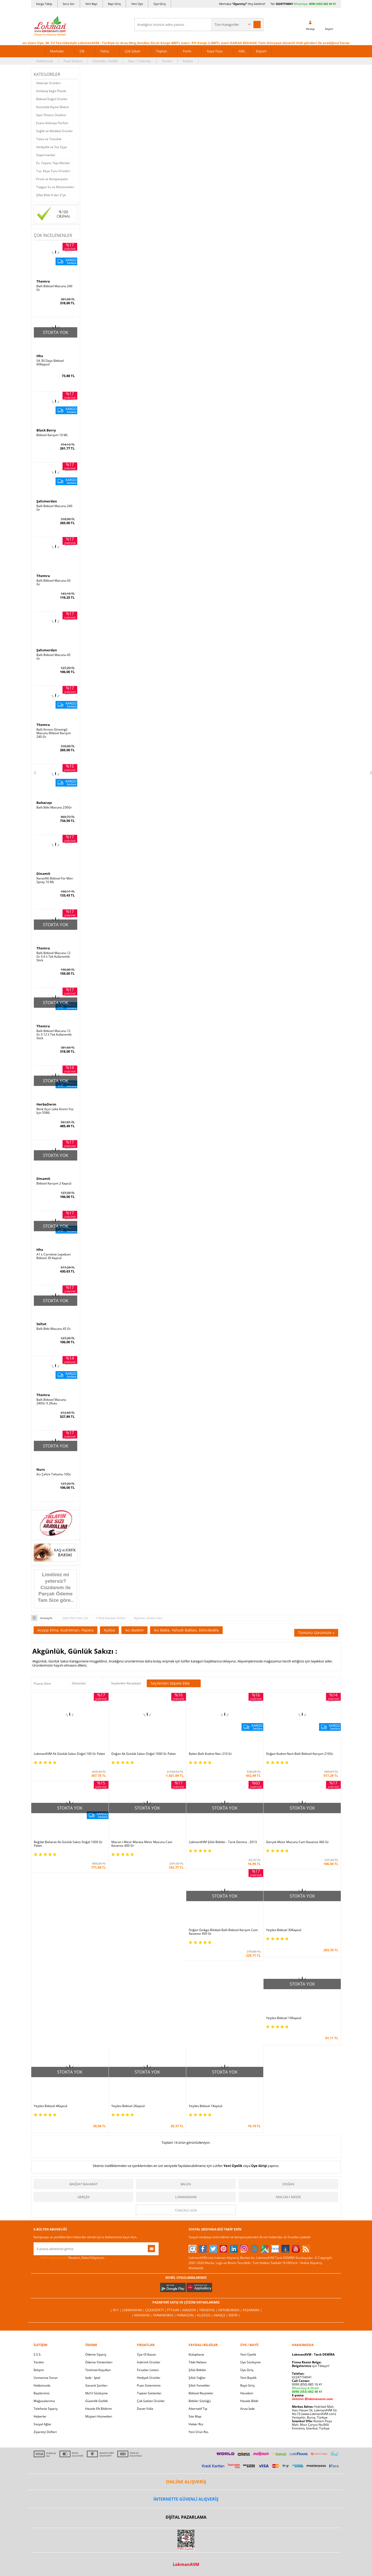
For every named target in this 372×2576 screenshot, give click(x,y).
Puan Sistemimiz (149, 2385)
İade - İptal (92, 2377)
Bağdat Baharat (83, 2184)
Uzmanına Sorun (46, 2377)
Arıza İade (247, 2408)
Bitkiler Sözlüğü (200, 2401)
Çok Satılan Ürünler (151, 2401)
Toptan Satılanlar (149, 2393)
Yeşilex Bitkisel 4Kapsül (50, 2106)
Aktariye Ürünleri (48, 83)
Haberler (40, 2416)
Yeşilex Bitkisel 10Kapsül (283, 2018)
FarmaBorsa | (165, 2315)
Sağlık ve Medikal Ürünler (54, 131)
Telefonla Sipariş (46, 2408)
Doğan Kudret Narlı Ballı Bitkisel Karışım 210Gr (299, 1754)
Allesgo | (205, 2315)
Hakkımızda (44, 61)
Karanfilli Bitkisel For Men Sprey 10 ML (54, 880)
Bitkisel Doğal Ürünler (52, 99)
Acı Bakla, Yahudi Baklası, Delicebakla (186, 1630)
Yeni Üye (137, 4)
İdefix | (234, 2315)
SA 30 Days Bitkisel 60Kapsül (50, 362)
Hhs (39, 356)
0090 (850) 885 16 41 (307, 2384)
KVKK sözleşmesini (54, 2257)
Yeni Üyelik (232, 2165)
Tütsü (104, 51)
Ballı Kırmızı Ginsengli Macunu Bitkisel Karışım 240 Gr (53, 733)
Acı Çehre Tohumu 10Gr (53, 1474)
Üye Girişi (259, 2165)
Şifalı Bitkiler (197, 2370)
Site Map (195, 2416)
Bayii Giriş (247, 2385)
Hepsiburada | (230, 2310)
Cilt (82, 51)
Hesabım (246, 2393)
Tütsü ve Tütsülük (48, 139)
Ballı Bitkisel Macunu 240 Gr (54, 288)
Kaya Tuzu (215, 51)
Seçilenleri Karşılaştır (126, 1683)
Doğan (288, 2184)
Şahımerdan (46, 501)
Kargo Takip (44, 4)
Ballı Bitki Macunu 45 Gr (53, 1329)
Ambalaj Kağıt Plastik (51, 91)
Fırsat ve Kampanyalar (52, 179)
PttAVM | (174, 2310)
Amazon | (190, 2310)
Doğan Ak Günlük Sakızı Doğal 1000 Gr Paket (143, 1754)
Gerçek (84, 2197)
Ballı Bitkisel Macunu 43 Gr (53, 582)
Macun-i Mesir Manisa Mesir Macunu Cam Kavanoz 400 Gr (141, 1843)
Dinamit (43, 873)
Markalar (57, 51)
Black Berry (46, 430)
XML (241, 51)
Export (261, 51)
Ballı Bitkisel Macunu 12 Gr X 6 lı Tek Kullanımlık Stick (53, 956)
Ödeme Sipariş (95, 2354)
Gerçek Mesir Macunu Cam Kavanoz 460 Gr (297, 1842)
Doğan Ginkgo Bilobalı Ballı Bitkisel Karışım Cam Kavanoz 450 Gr (223, 1931)
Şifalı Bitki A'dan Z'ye (51, 195)
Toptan (161, 51)
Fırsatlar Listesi (148, 2370)
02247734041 (284, 4)
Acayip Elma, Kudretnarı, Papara (65, 1630)
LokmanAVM (186, 2197)
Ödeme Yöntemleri (98, 2362)
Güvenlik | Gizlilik (105, 61)
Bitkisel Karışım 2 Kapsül (53, 1183)
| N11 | (116, 2310)
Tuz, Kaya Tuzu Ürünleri (53, 171)
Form (187, 51)
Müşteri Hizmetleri (98, 2416)
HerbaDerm (46, 1104)
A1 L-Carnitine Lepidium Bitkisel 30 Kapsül (53, 1256)
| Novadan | (142, 2315)
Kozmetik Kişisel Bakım (52, 107)
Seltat (41, 1324)
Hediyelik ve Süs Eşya (51, 147)
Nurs (40, 1469)
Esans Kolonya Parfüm (52, 123)
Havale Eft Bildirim (98, 2408)
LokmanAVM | (133, 2310)
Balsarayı (44, 802)
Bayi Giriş (114, 4)
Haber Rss (196, 2424)
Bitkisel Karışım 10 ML (52, 435)
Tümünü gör (186, 2210)
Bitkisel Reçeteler (201, 2393)
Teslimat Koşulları (98, 2370)
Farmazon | (187, 2315)
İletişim (188, 61)
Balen (186, 2184)
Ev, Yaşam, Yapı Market (53, 163)
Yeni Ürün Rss (198, 2432)
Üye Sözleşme (250, 2362)
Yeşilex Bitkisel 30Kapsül (283, 1930)
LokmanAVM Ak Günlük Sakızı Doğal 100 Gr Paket (69, 1754)
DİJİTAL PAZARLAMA (186, 2517)
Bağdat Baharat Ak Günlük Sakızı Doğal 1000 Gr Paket (68, 1843)
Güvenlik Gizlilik (96, 2401)
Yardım (167, 61)
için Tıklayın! (310, 2366)
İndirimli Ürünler (148, 2362)
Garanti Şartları (96, 2385)
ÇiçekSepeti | (156, 2310)
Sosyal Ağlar (42, 2424)
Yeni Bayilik (248, 2377)
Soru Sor (69, 4)
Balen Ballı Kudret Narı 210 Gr (210, 1754)
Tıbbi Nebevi (197, 2362)
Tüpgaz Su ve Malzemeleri (55, 187)
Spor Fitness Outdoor (51, 115)
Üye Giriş (159, 4)
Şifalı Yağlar (197, 2377)
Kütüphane (196, 2354)
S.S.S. (37, 2354)
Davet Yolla (145, 2408)
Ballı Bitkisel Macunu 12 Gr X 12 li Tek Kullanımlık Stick (54, 1034)
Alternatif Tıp (198, 2408)
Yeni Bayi (91, 4)
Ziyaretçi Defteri (45, 2432)
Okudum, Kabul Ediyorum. (69, 2257)
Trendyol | (208, 2310)
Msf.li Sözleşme (96, 2393)
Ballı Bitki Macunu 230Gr (54, 807)
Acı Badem (134, 1630)
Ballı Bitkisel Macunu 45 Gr (53, 656)
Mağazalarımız (44, 2401)
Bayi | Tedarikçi (139, 61)
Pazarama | (252, 2310)
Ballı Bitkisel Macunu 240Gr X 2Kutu (51, 1401)
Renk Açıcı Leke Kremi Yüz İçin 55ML (55, 1111)
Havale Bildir (249, 2401)
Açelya (109, 1630)
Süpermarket (45, 155)
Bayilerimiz (42, 2393)
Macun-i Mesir (288, 2197)
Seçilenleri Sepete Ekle (174, 1683)
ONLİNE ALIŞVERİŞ (186, 2482)
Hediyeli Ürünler (148, 2377)
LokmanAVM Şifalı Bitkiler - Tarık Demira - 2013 (223, 1842)
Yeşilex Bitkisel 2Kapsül (128, 2106)
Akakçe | (221, 2315)
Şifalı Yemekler (199, 2385)
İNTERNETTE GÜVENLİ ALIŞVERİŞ (186, 2499)
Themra (43, 281)
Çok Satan (132, 51)
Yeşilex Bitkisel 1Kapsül (205, 2106)
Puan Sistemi (73, 61)
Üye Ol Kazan (146, 2354)
